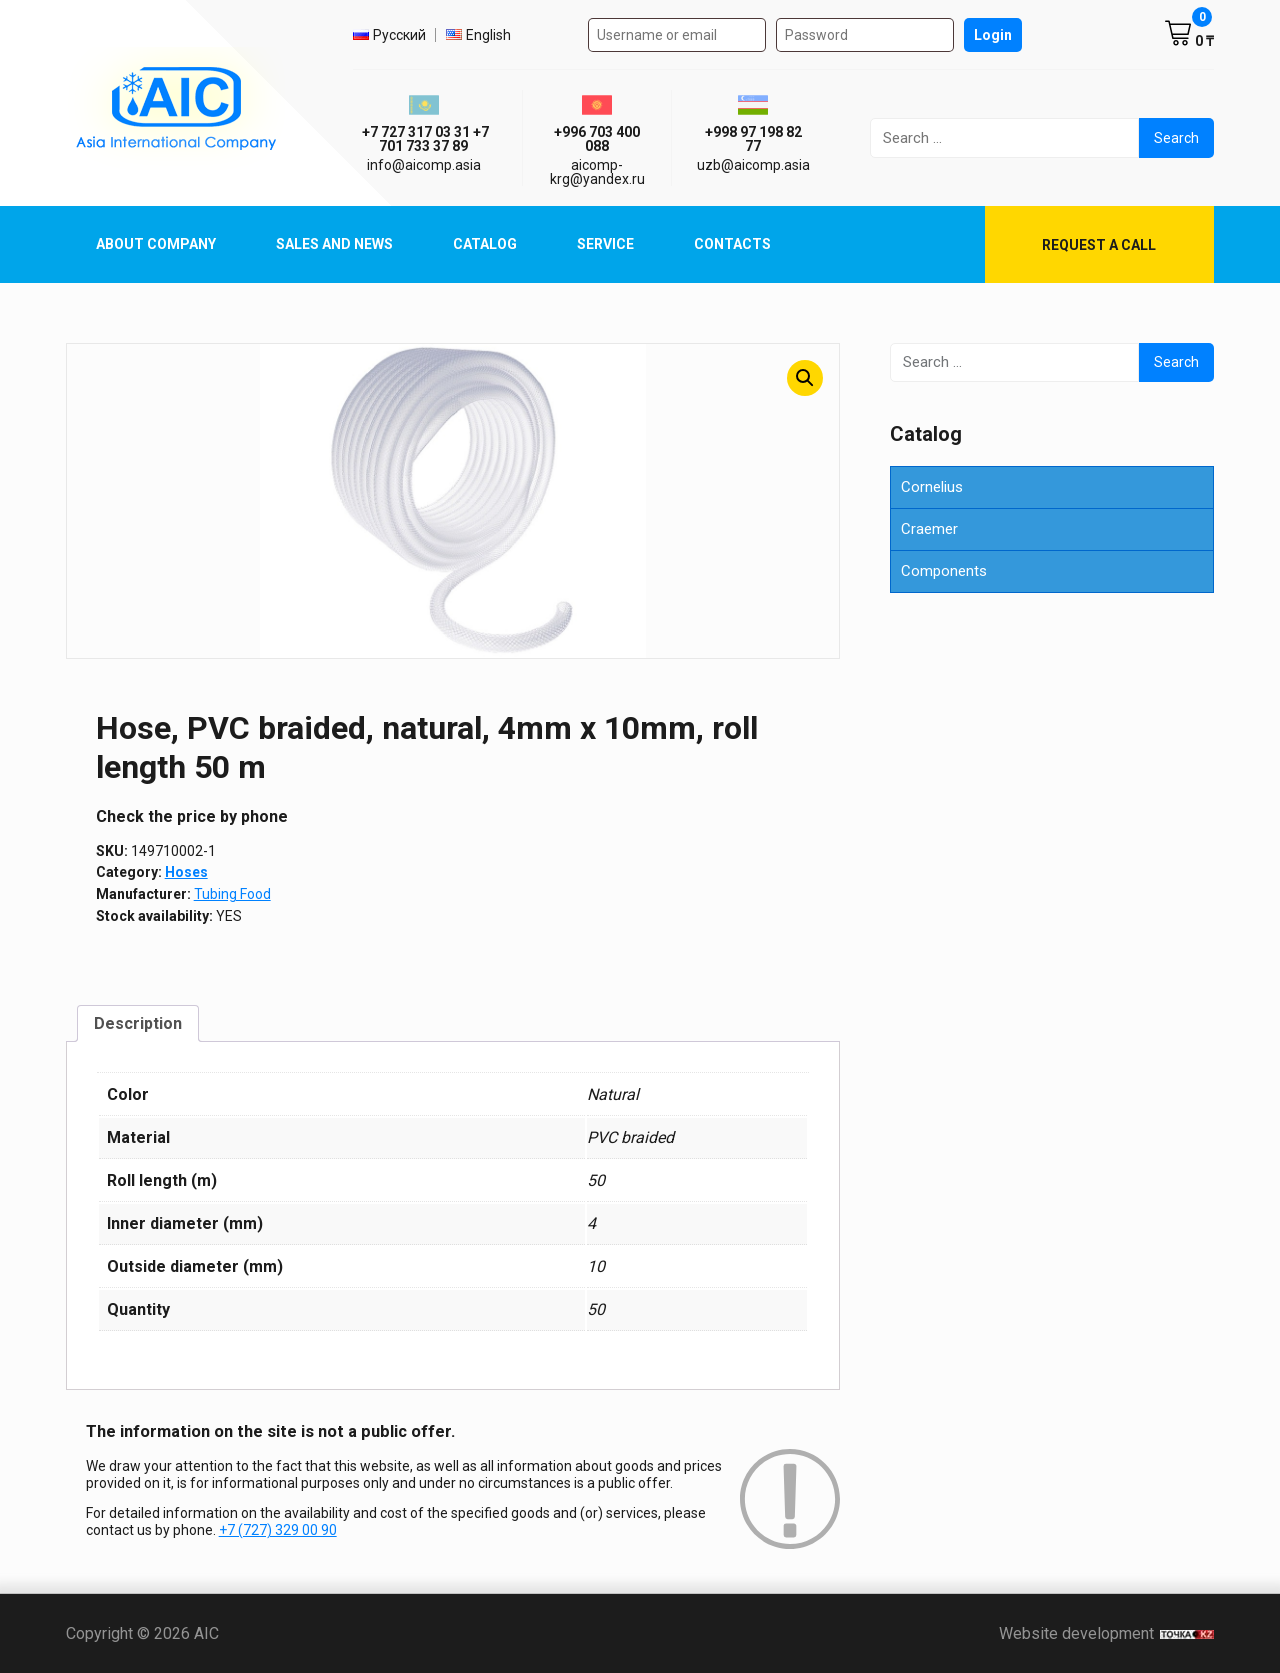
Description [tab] (138, 1023)
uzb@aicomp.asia (753, 165)
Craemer (929, 529)
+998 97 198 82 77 (753, 139)
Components (944, 571)
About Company (156, 244)
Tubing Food (232, 894)
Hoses (186, 872)
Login (993, 35)
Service (605, 244)
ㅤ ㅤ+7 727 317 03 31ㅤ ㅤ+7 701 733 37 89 (424, 139)
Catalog (485, 244)
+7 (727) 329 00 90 (278, 1530)
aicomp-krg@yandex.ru (597, 172)
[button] (805, 378)
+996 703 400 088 (597, 139)
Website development (1106, 1633)
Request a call (1099, 245)
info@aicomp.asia (424, 165)
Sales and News (334, 244)
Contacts (732, 244)
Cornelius (932, 487)
